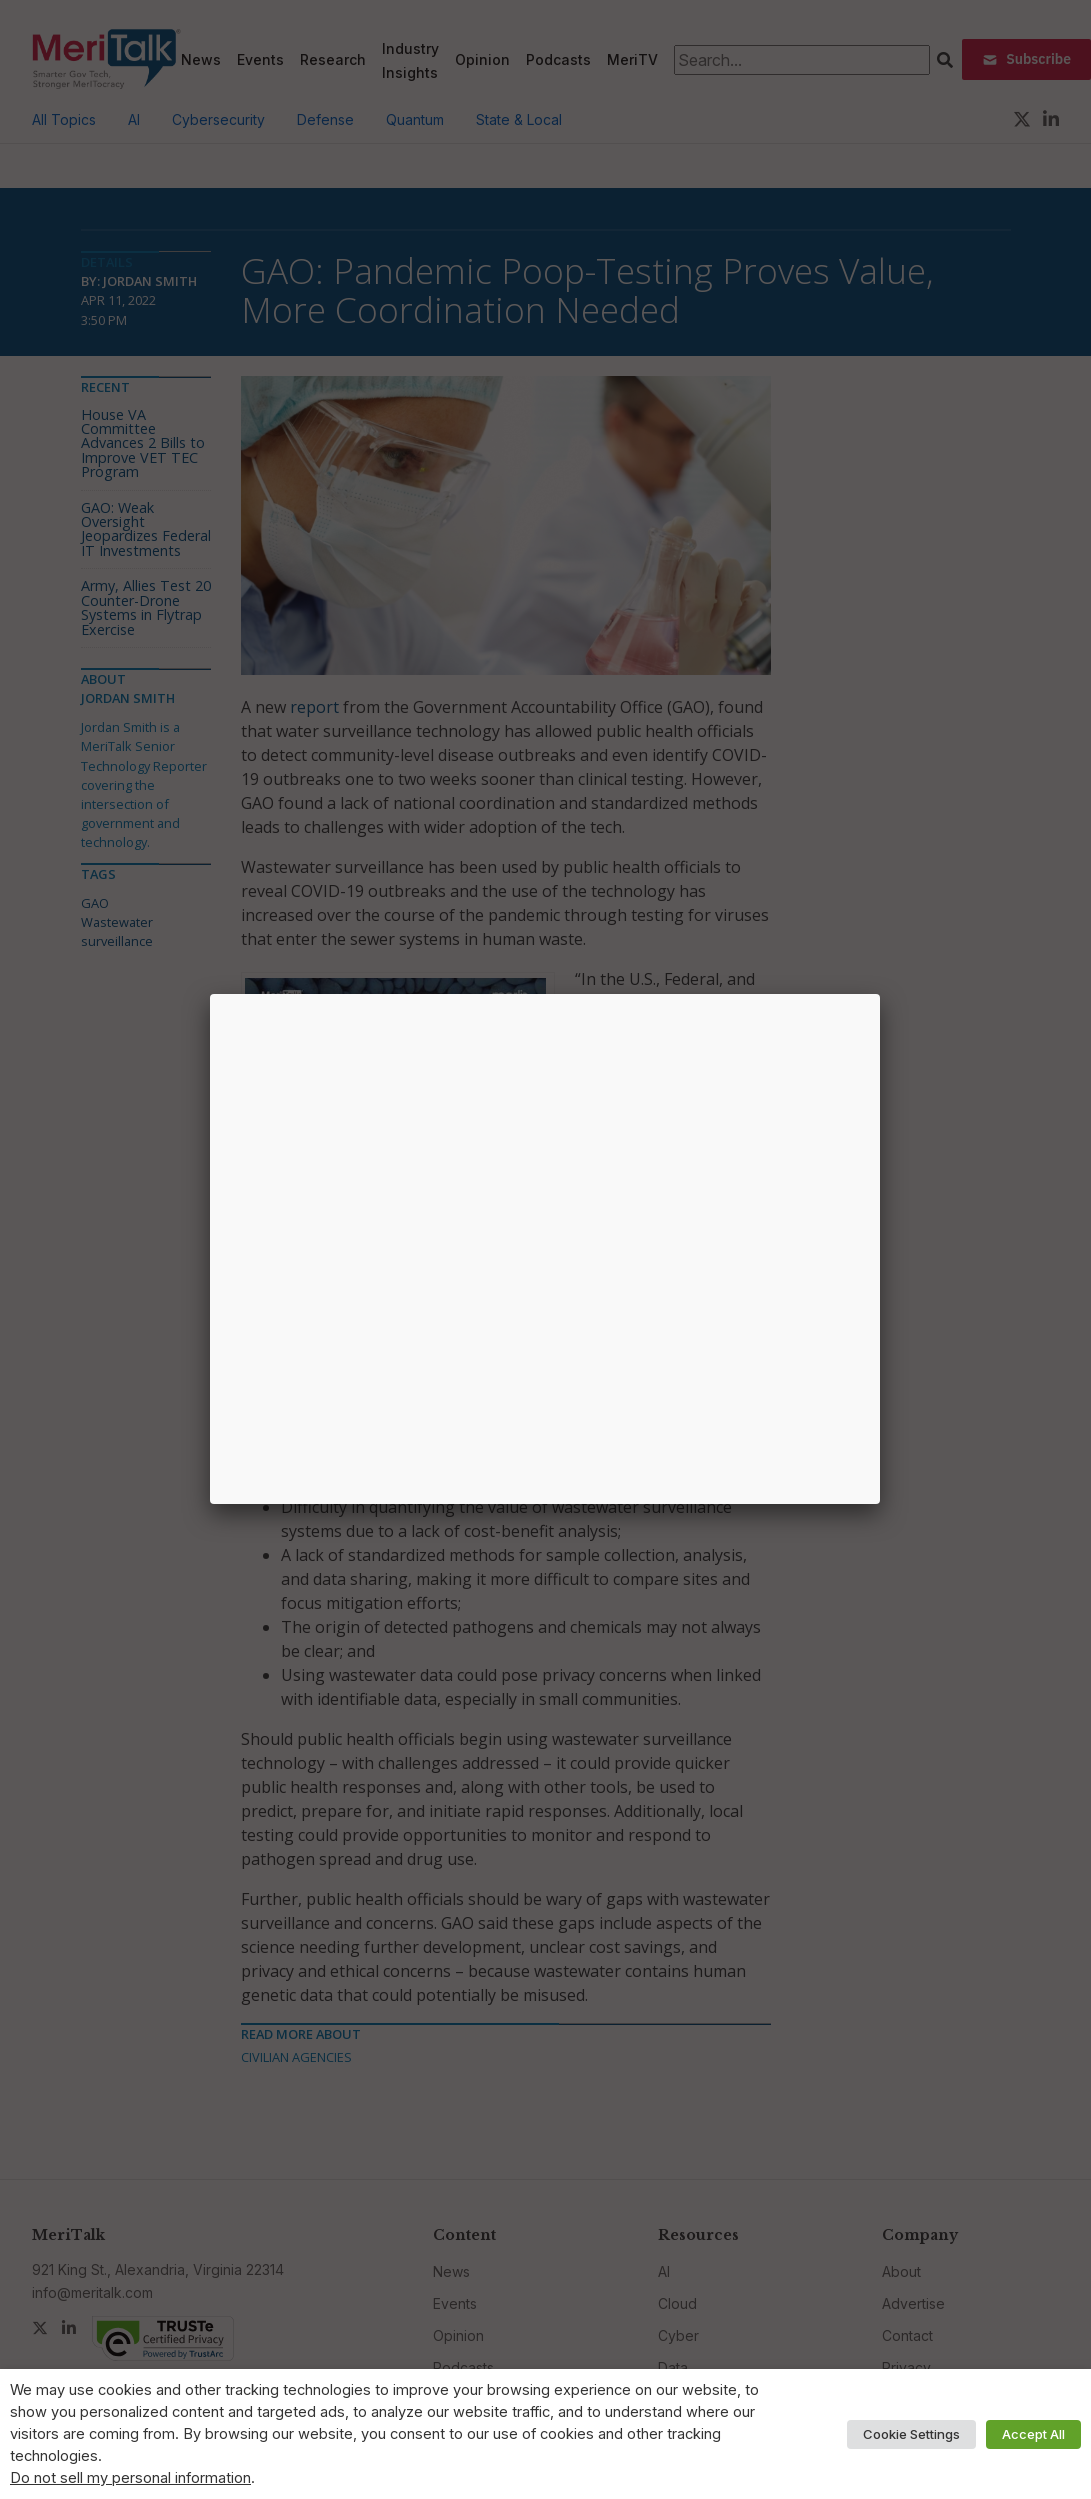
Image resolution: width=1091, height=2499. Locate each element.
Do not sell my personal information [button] (130, 2478)
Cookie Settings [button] (911, 2434)
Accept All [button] (1033, 2434)
